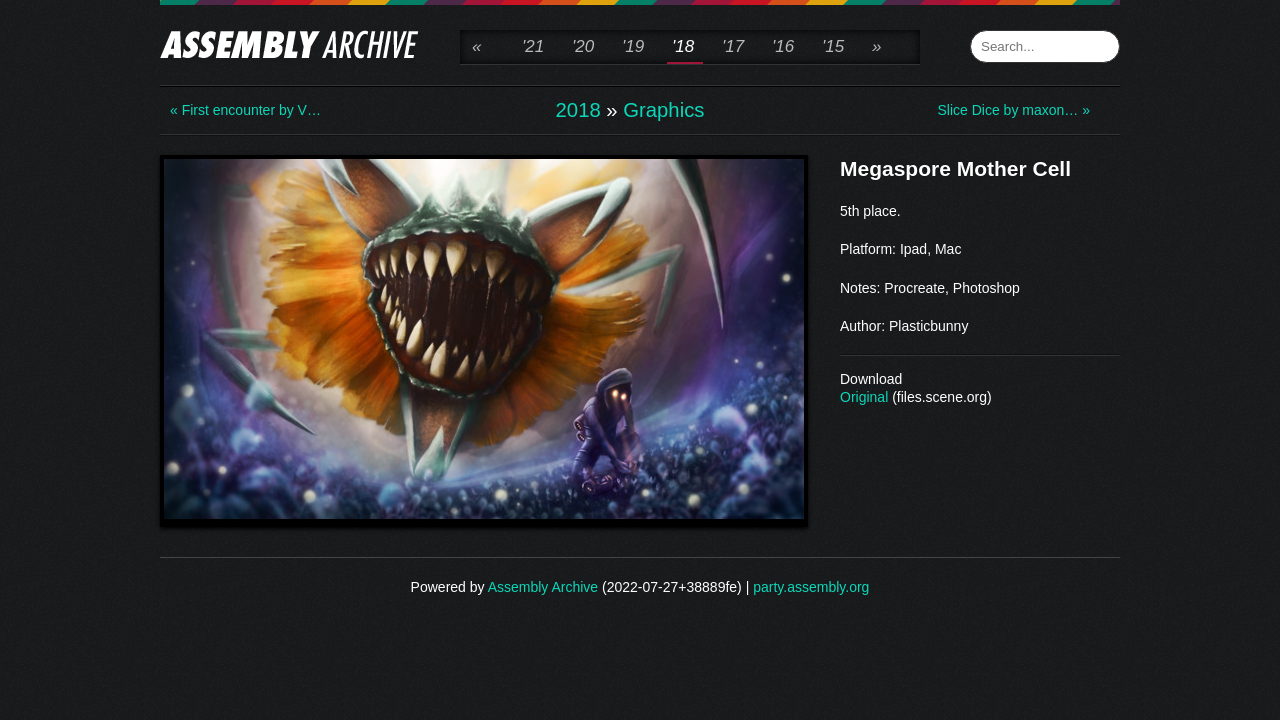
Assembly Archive (543, 587)
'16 (783, 46)
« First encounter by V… (245, 110)
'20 (583, 46)
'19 (633, 46)
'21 (533, 46)
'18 (683, 46)
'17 (733, 46)
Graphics (663, 110)
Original (864, 397)
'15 (833, 46)
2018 (578, 110)
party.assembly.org (811, 587)
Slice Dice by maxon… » (1013, 110)
